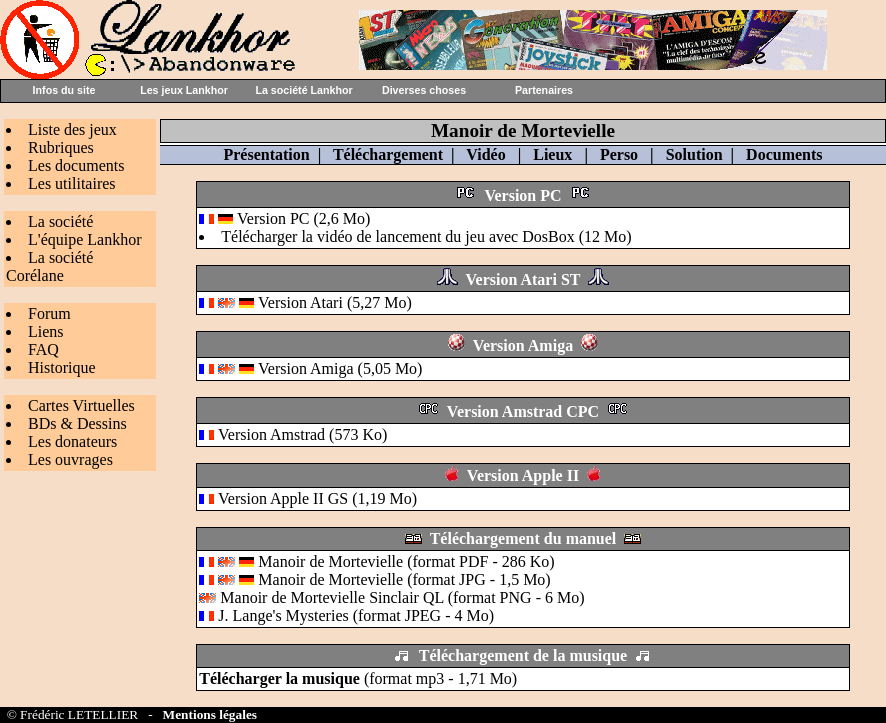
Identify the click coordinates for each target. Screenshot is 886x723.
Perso (619, 154)
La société (60, 221)
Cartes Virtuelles (81, 405)
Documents (784, 154)
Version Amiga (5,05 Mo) (340, 368)
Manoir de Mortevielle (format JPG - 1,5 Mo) (374, 579)
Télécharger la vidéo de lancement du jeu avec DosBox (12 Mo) (426, 236)
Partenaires (544, 90)
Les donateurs (72, 441)
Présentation (266, 154)
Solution (694, 154)
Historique (62, 367)
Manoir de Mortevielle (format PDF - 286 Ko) (376, 561)
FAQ (43, 349)
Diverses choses (424, 90)
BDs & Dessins (77, 423)
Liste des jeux (72, 129)
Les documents (76, 165)
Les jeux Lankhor (184, 90)
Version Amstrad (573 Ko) (302, 434)
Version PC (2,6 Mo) (303, 218)
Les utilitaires (72, 183)
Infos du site (64, 90)
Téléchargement (388, 154)
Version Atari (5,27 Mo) (335, 302)
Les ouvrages (70, 459)
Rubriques (61, 147)
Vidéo (485, 154)
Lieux (552, 154)
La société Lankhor (303, 90)
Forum (49, 313)
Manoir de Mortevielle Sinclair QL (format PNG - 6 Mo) (391, 597)
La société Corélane (49, 266)
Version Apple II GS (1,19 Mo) (317, 498)
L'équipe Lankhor (85, 239)
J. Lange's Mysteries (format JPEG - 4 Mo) (346, 615)
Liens (46, 331)
